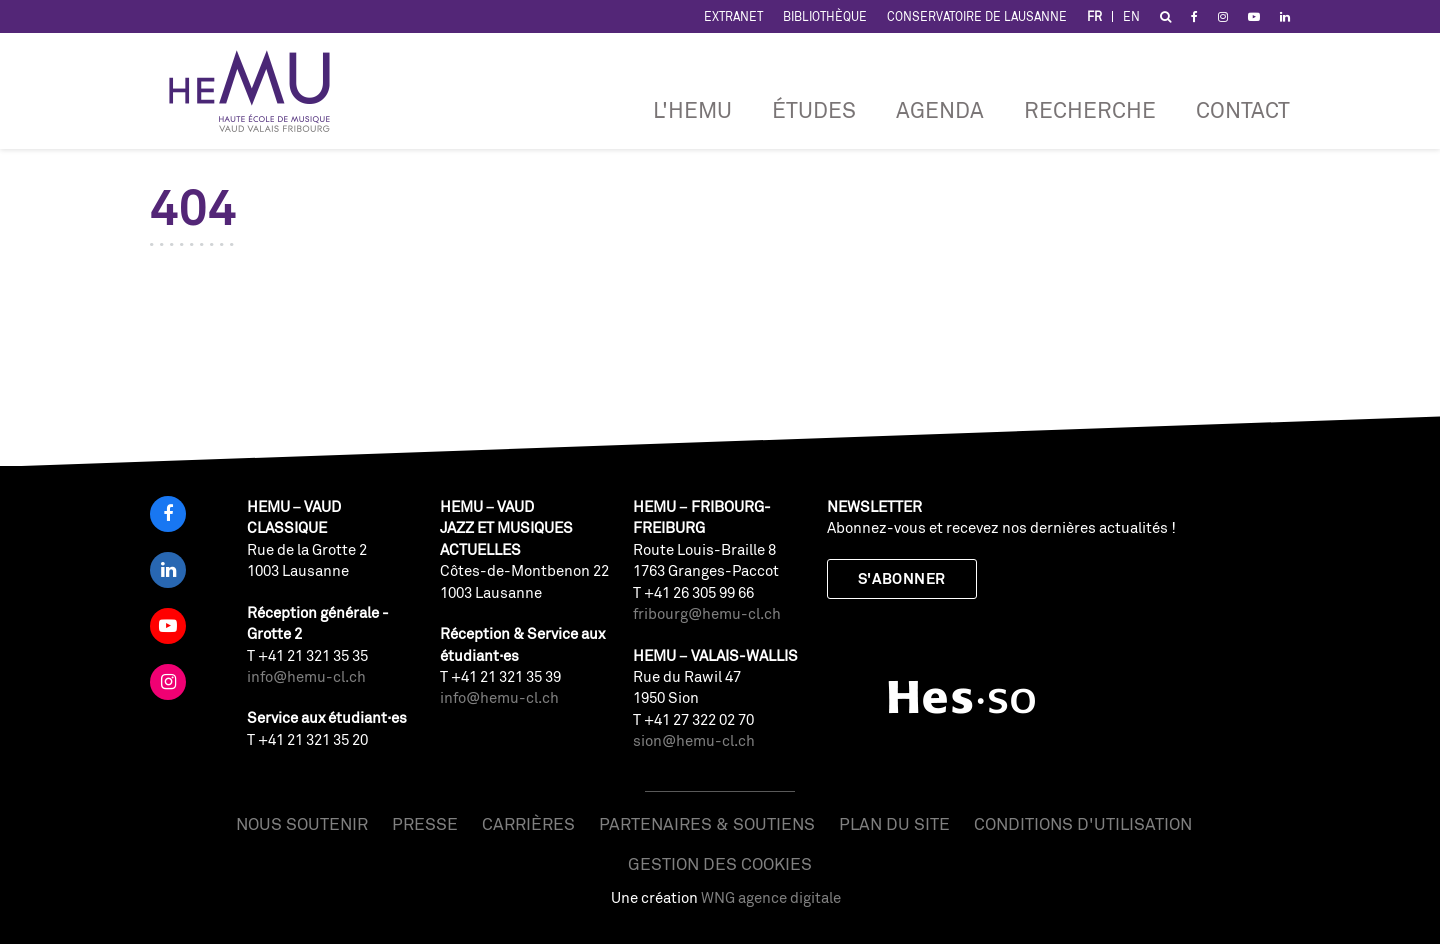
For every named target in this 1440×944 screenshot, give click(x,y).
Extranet (733, 16)
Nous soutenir (302, 823)
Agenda (940, 109)
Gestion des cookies (720, 863)
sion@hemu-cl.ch (694, 740)
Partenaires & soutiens (707, 823)
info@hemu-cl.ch (306, 676)
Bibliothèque (825, 16)
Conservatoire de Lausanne (977, 16)
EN (1131, 16)
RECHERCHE (1090, 109)
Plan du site (894, 823)
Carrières (528, 823)
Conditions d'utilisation (1083, 823)
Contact (1243, 109)
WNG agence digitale (771, 897)
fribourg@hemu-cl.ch (707, 613)
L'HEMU (692, 109)
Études (814, 109)
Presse (425, 823)
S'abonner (902, 578)
